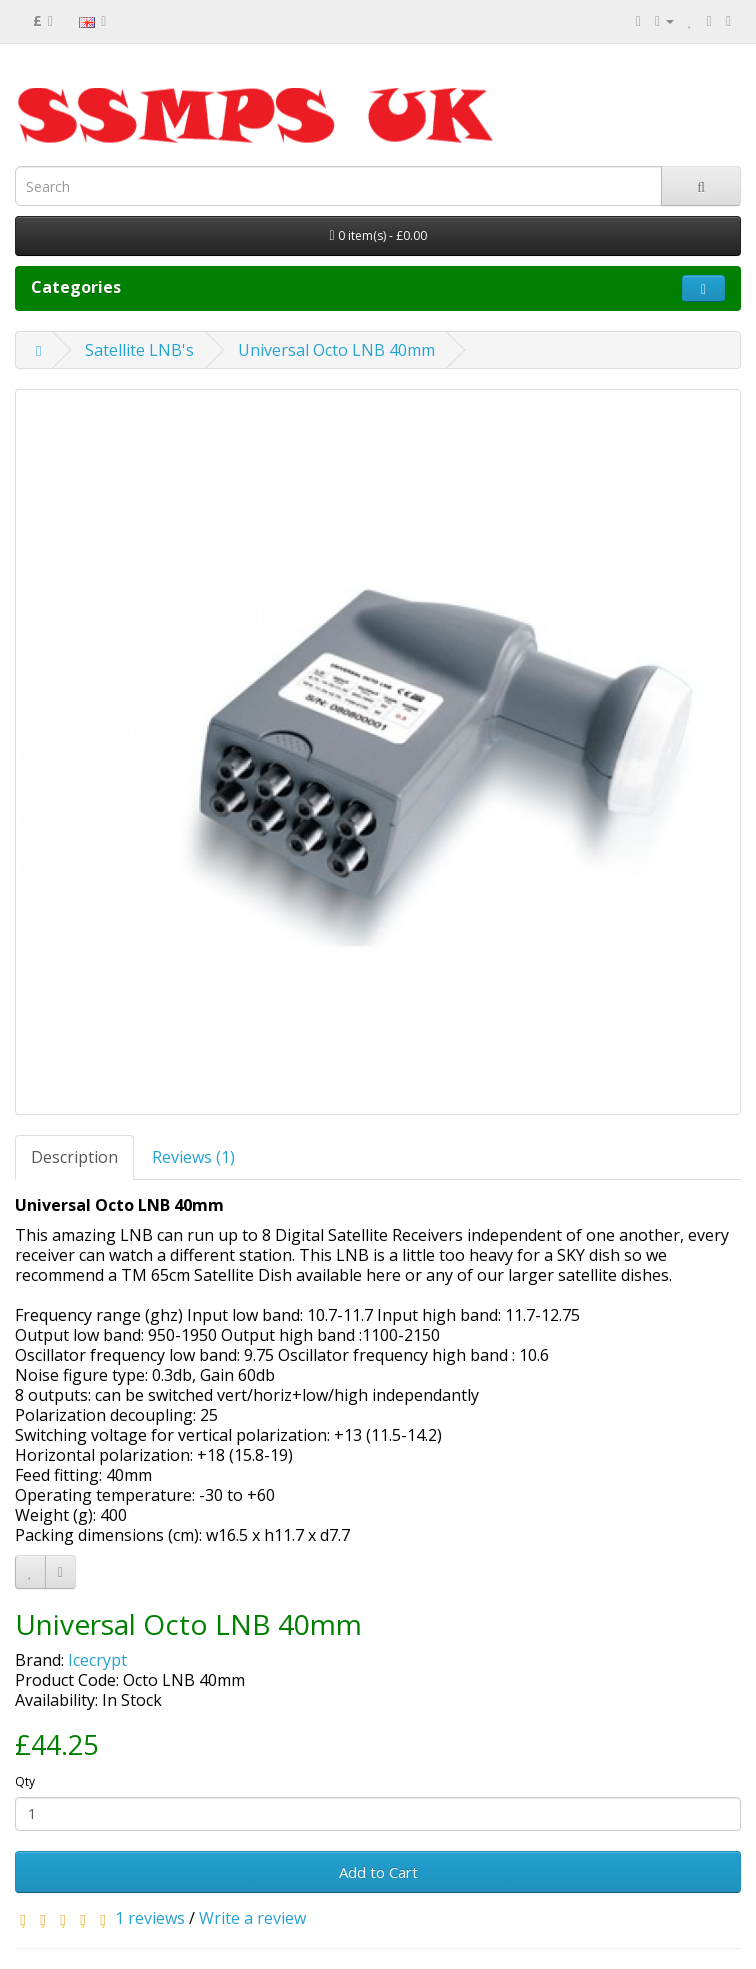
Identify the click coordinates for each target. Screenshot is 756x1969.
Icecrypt (97, 1660)
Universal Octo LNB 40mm (336, 350)
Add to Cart (378, 1872)
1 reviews (150, 1918)
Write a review (252, 1918)
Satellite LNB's (139, 350)
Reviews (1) (193, 1157)
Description (74, 1157)
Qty (25, 1781)
